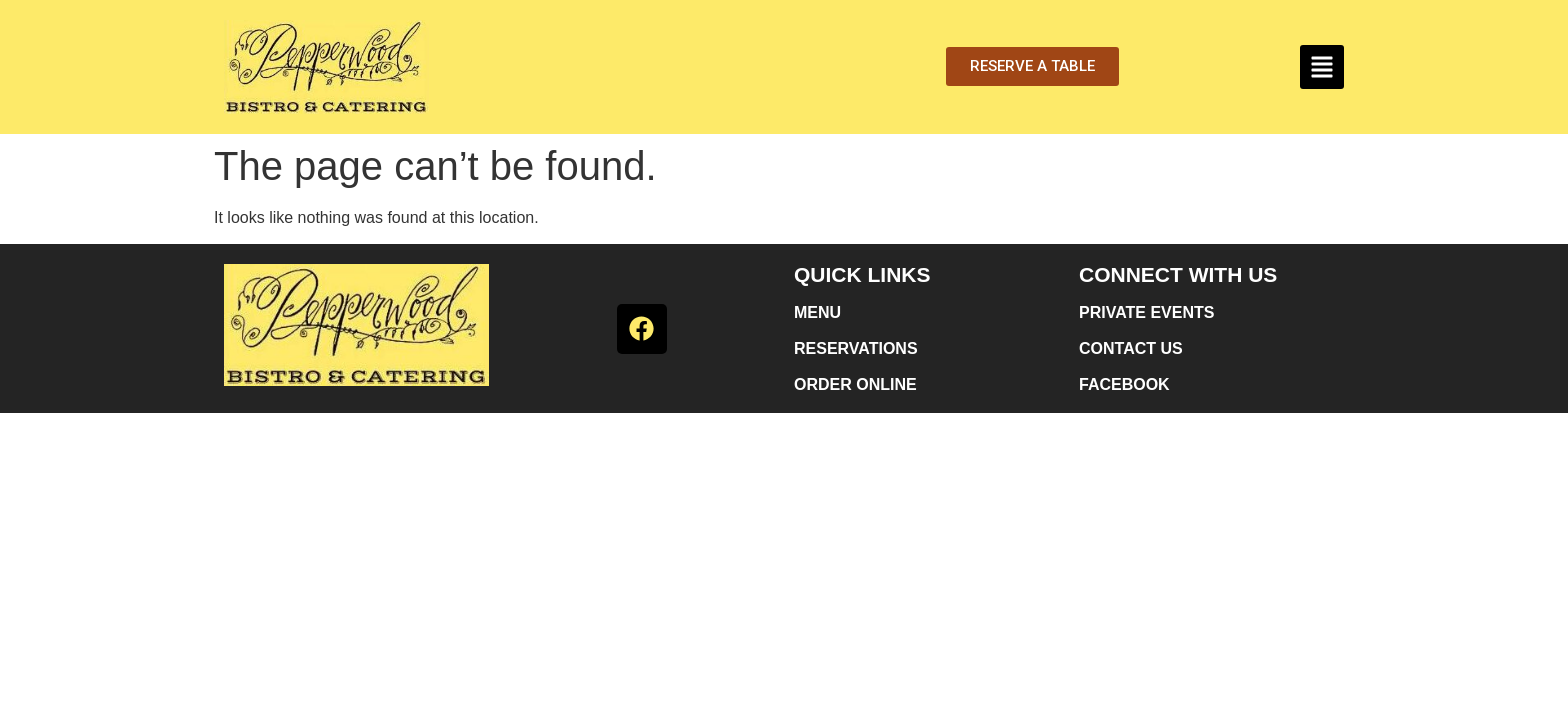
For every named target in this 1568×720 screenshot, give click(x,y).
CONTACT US (1131, 348)
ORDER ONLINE (855, 384)
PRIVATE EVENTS (1146, 312)
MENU (817, 312)
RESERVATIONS (856, 348)
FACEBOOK (1124, 384)
